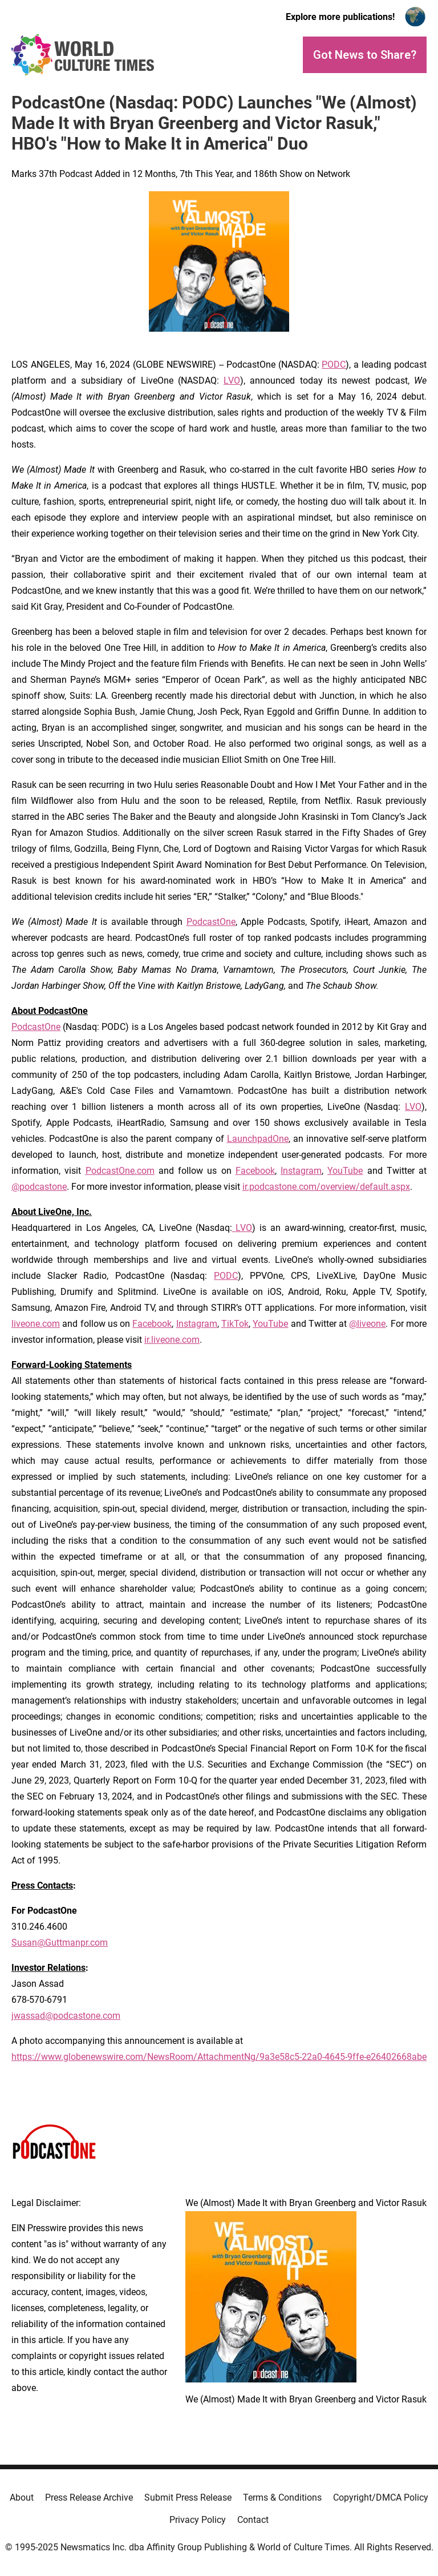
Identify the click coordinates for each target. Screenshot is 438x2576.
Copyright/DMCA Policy (380, 2497)
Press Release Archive (89, 2497)
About (22, 2497)
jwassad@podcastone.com (65, 2015)
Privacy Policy (197, 2519)
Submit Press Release (188, 2497)
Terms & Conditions (282, 2497)
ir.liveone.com (172, 1339)
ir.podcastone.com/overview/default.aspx (326, 1186)
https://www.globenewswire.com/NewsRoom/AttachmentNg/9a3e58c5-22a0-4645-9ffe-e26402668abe (219, 2056)
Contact (253, 2519)
